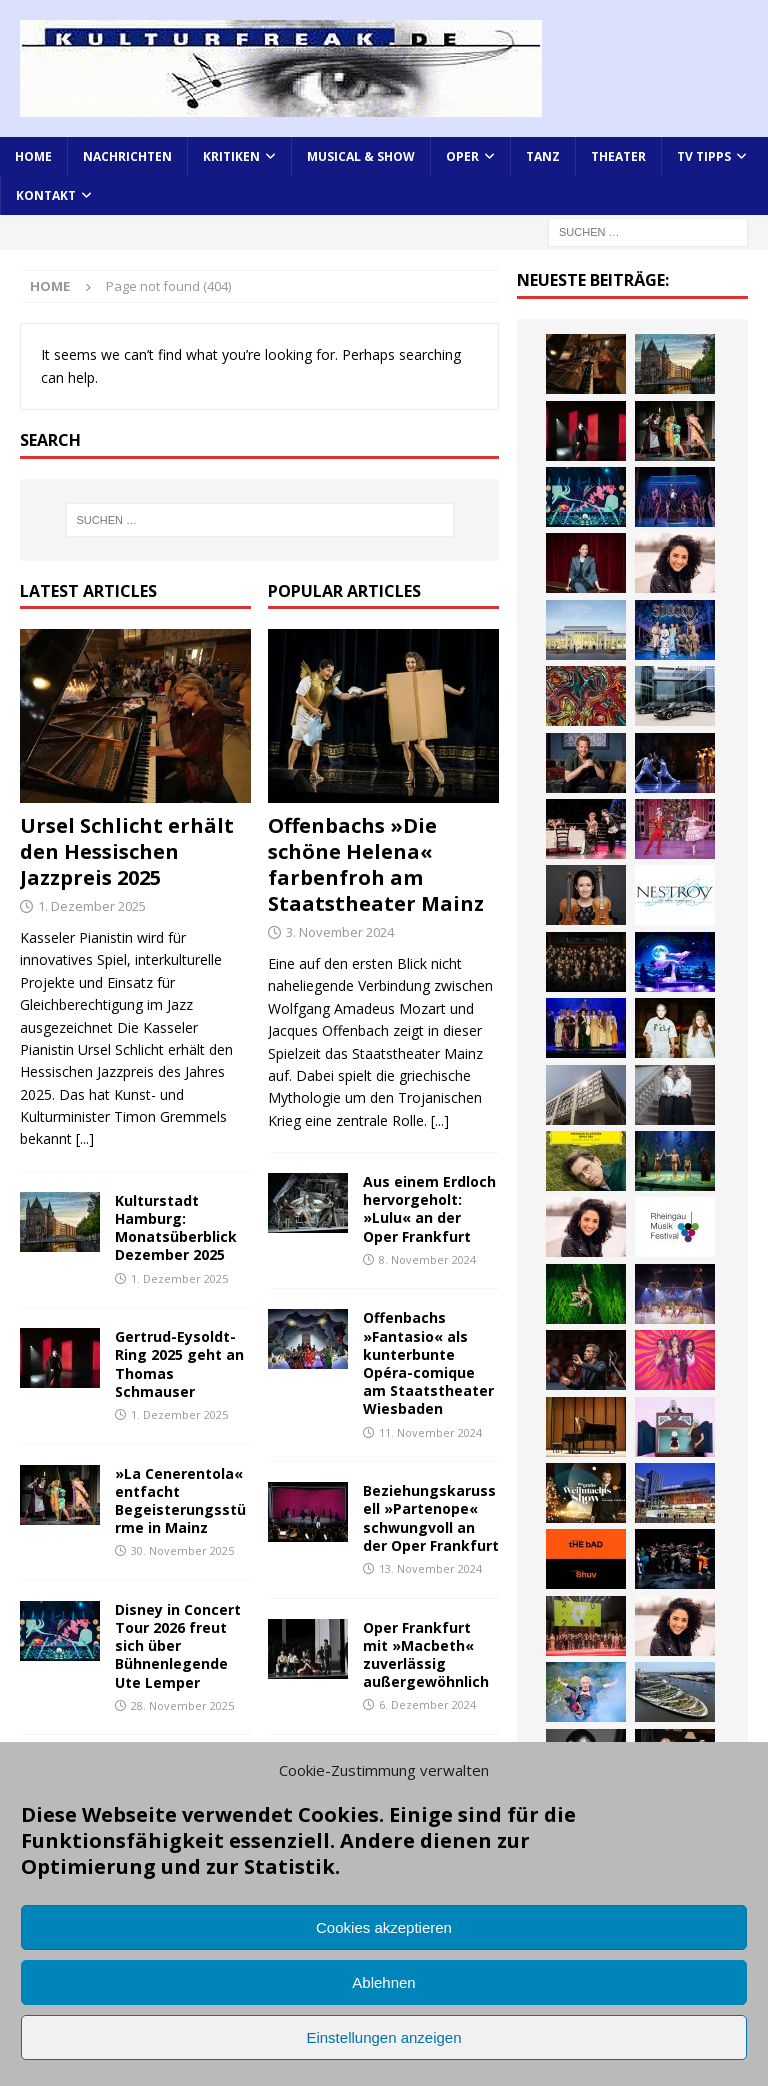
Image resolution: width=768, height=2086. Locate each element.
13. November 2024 (430, 1568)
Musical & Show (361, 156)
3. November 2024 (340, 932)
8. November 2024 (427, 1259)
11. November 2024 (430, 1432)
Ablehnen (383, 1982)
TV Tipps (704, 156)
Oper (462, 156)
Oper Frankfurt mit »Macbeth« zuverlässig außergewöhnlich (426, 1655)
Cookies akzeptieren (384, 1927)
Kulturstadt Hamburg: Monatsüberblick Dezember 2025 (176, 1228)
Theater (618, 156)
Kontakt (46, 195)
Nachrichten (127, 156)
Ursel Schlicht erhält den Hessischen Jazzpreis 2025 (127, 851)
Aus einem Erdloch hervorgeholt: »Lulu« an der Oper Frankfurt (429, 1209)
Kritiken (231, 156)
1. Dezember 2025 (92, 906)
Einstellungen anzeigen (383, 2037)
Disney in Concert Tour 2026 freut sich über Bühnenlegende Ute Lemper (178, 1646)
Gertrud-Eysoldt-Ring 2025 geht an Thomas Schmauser (179, 1364)
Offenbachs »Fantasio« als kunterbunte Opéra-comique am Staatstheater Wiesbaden (428, 1363)
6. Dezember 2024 (427, 1704)
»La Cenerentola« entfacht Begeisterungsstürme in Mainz (180, 1501)
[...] (85, 1138)
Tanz (543, 156)
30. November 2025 (182, 1550)
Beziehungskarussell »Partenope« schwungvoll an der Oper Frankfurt (431, 1518)
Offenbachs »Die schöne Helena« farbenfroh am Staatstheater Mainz (376, 864)
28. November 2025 (182, 1705)
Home (33, 156)
